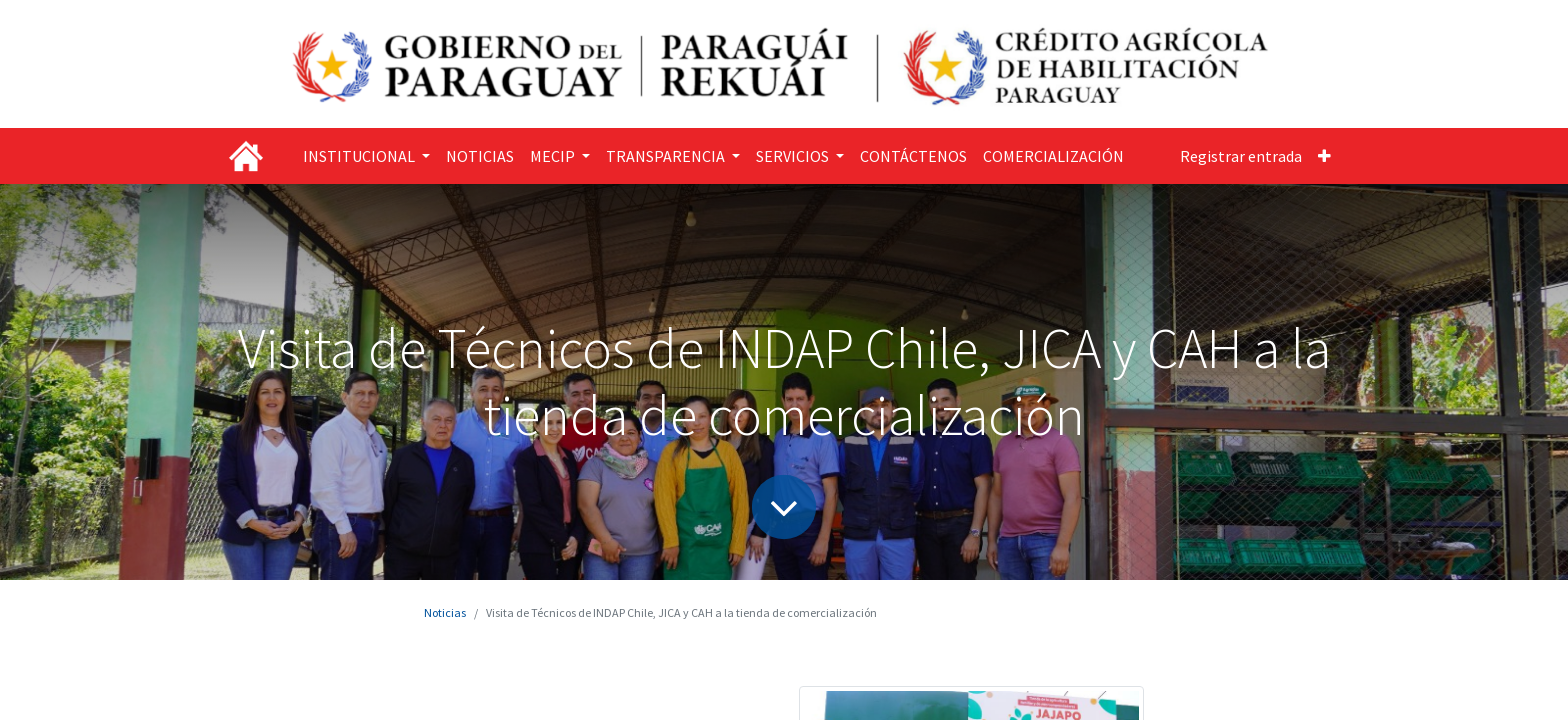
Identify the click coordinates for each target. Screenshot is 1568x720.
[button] (1324, 156)
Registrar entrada (1241, 156)
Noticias (445, 612)
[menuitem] (480, 156)
